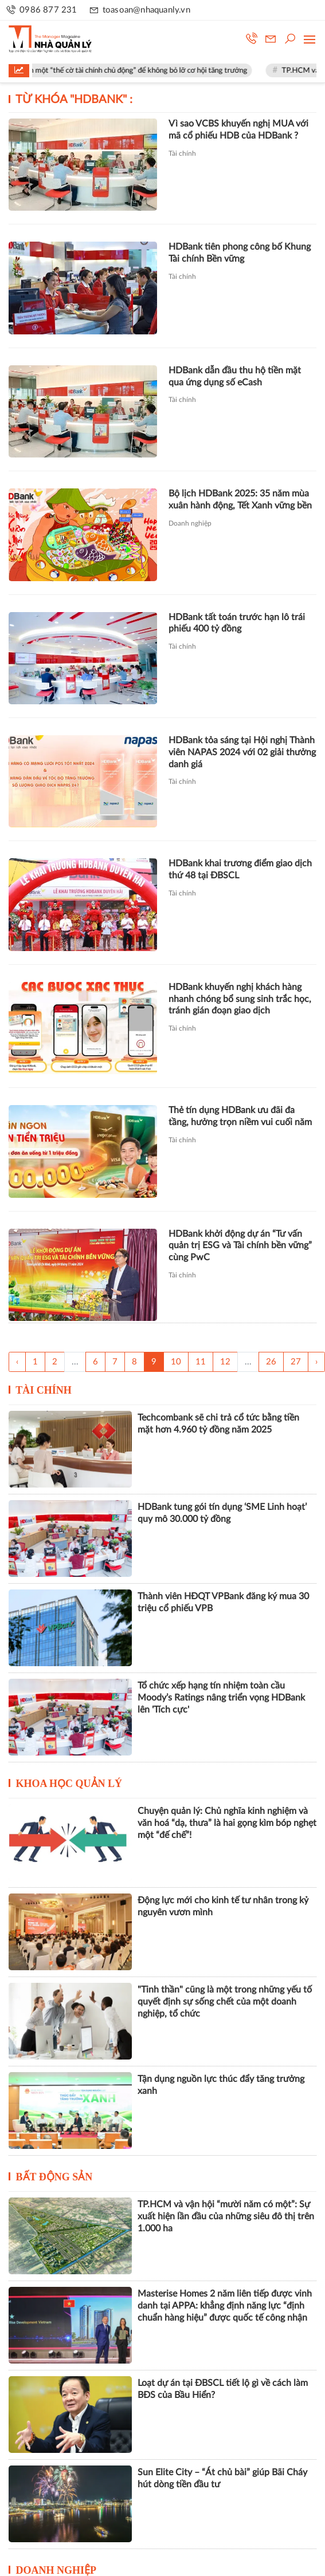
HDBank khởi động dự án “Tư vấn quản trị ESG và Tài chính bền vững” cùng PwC (240, 1246)
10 (176, 1362)
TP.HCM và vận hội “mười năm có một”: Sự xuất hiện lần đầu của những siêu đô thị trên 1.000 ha (226, 2216)
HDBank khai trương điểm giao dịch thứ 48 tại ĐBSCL (240, 869)
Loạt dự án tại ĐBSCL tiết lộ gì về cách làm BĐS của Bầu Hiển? (223, 2389)
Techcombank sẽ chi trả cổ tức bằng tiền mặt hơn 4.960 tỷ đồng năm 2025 (218, 1423)
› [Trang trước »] (316, 1362)
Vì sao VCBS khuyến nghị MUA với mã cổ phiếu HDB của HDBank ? (238, 129)
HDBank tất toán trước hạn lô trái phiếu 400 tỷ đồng (237, 623)
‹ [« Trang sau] (17, 1362)
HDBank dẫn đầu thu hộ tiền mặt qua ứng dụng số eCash (235, 376)
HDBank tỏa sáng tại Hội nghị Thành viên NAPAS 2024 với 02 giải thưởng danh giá (242, 752)
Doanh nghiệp (190, 523)
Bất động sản (54, 2177)
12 (225, 1362)
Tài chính (182, 153)
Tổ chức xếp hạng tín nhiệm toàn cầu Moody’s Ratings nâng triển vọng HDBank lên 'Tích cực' (221, 1697)
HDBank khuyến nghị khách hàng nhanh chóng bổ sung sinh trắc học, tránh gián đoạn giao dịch (240, 999)
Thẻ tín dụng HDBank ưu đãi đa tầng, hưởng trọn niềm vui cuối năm (240, 1116)
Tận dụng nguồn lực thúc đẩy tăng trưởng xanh (221, 2085)
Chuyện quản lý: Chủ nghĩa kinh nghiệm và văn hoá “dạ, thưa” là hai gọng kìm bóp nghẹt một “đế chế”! (227, 1823)
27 (296, 1362)
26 (271, 1362)
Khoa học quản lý (69, 1783)
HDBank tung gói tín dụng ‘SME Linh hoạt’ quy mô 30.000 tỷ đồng (222, 1513)
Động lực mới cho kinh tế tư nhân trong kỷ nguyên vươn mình (223, 1906)
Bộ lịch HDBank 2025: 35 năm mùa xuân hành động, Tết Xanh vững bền (240, 499)
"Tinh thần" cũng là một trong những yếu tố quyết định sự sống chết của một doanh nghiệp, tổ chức (225, 2001)
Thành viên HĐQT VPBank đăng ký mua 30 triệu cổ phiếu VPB (223, 1602)
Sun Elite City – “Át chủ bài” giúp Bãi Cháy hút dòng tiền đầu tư (222, 2478)
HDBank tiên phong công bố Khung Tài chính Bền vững (240, 252)
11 (200, 1362)
